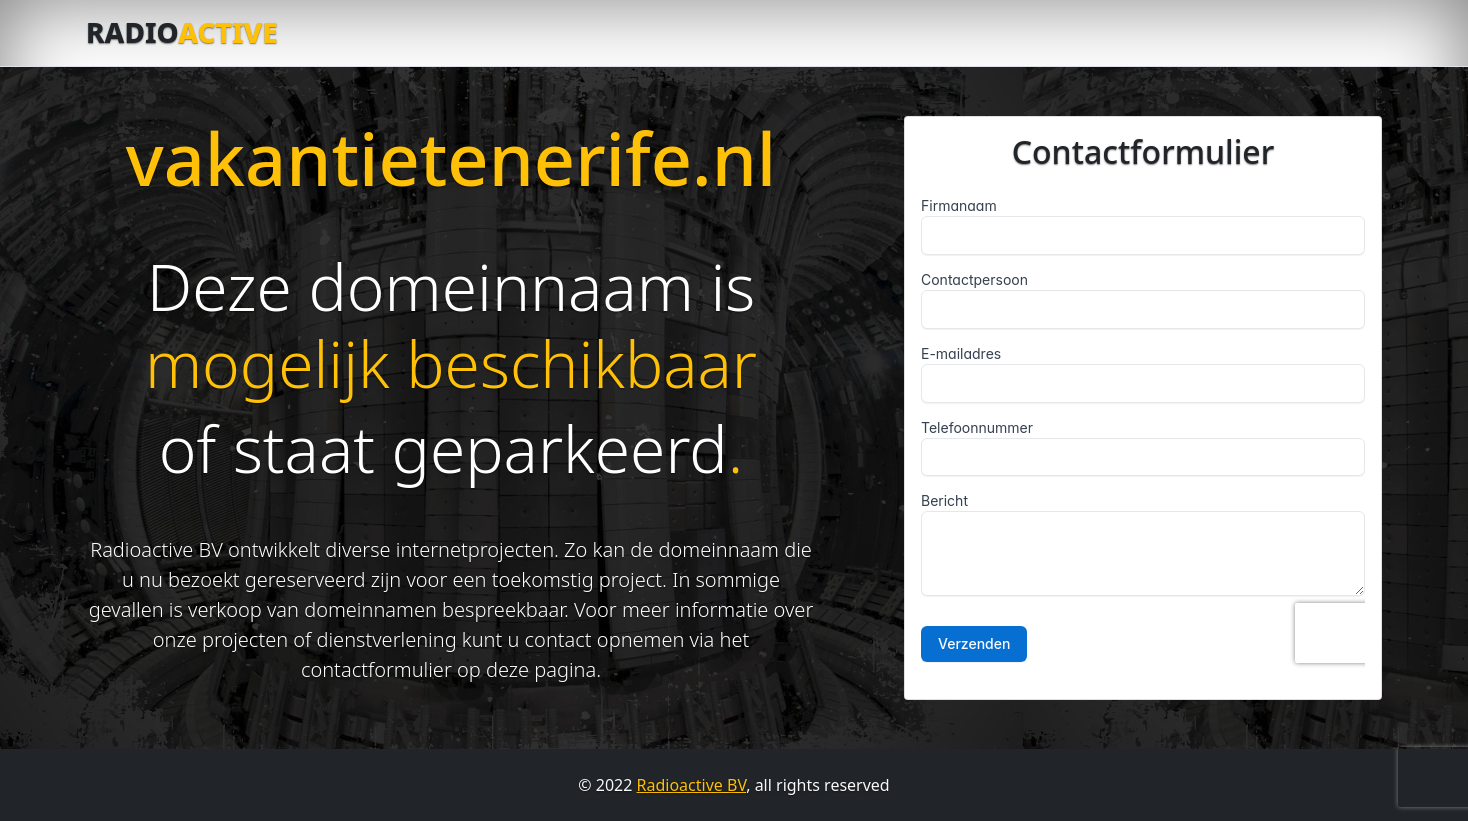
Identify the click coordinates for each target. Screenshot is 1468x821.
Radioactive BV (692, 785)
